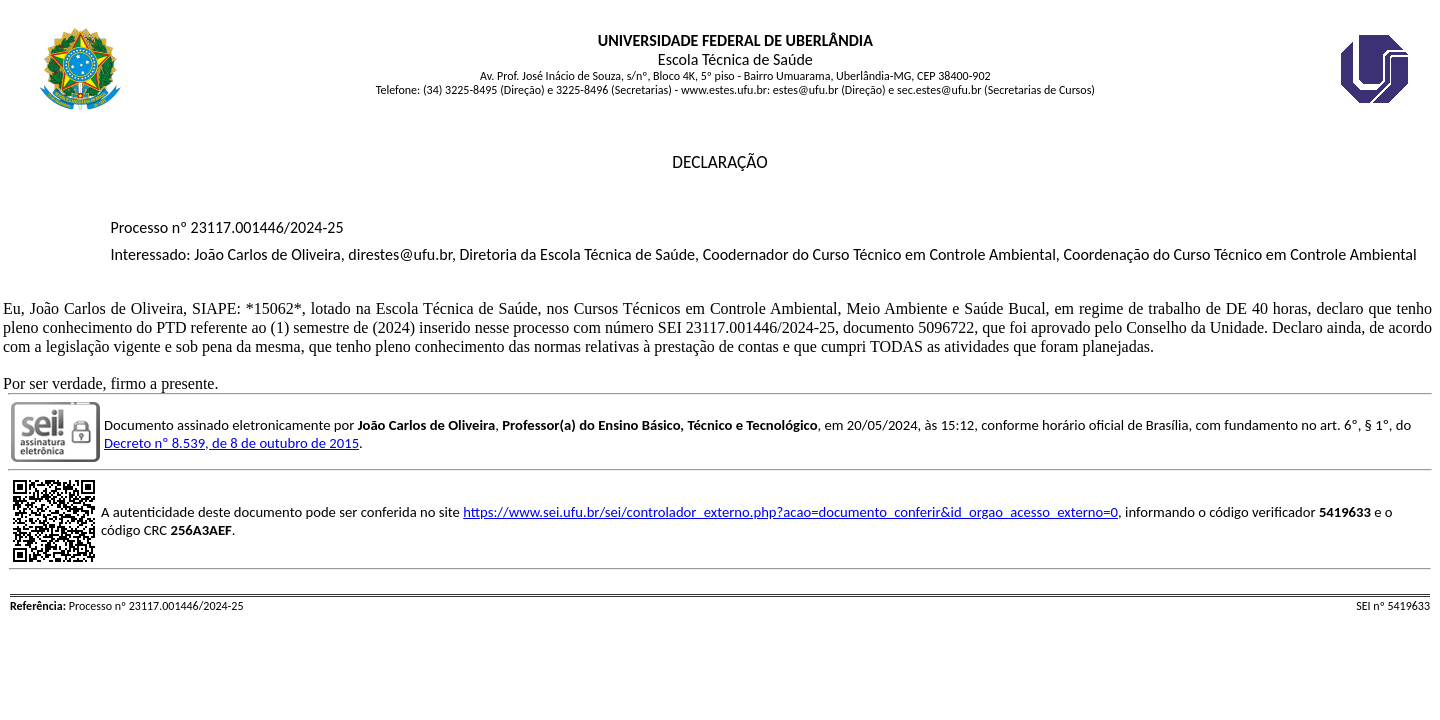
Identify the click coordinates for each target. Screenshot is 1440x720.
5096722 (946, 327)
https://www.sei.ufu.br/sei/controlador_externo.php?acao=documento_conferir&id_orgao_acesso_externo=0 (790, 512)
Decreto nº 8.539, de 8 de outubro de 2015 (231, 443)
